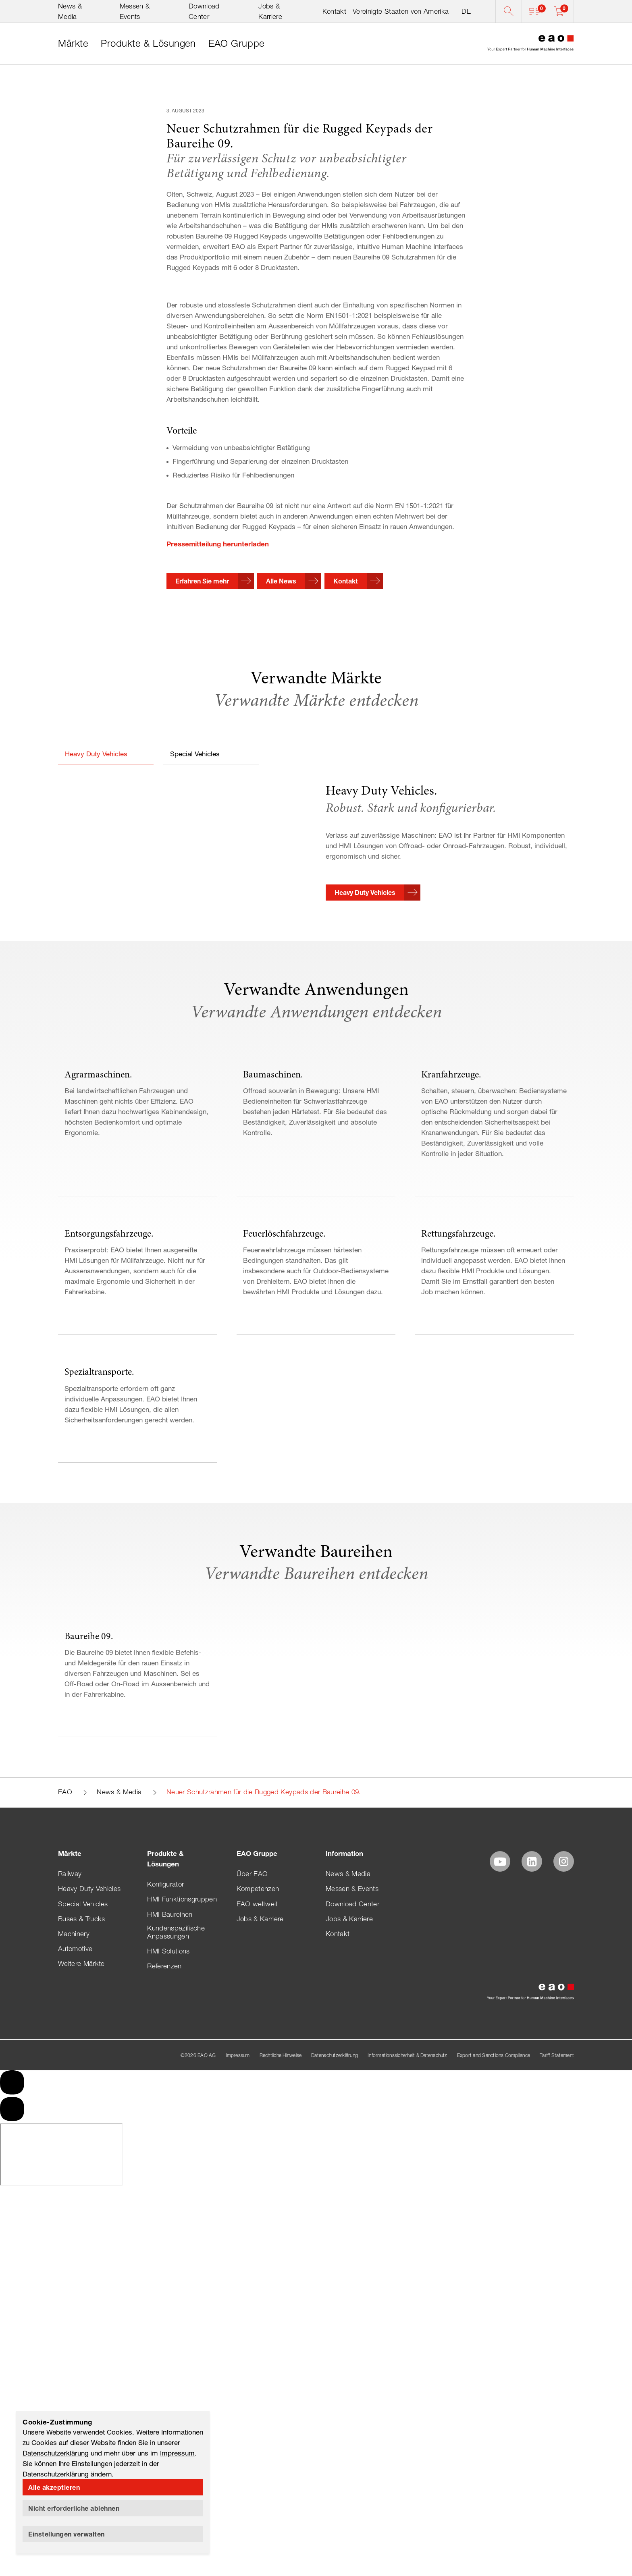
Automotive (75, 2558)
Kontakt (334, 11)
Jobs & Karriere (260, 2528)
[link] (73, 43)
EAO (65, 2402)
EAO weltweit (257, 2514)
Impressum (177, 2453)
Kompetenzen (258, 2499)
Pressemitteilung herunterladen (217, 688)
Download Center (352, 2514)
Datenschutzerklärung (56, 2453)
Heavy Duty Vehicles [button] (96, 898)
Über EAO (252, 2484)
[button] (535, 11)
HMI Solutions (168, 2561)
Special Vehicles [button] (195, 898)
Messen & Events (352, 2499)
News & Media (119, 2402)
